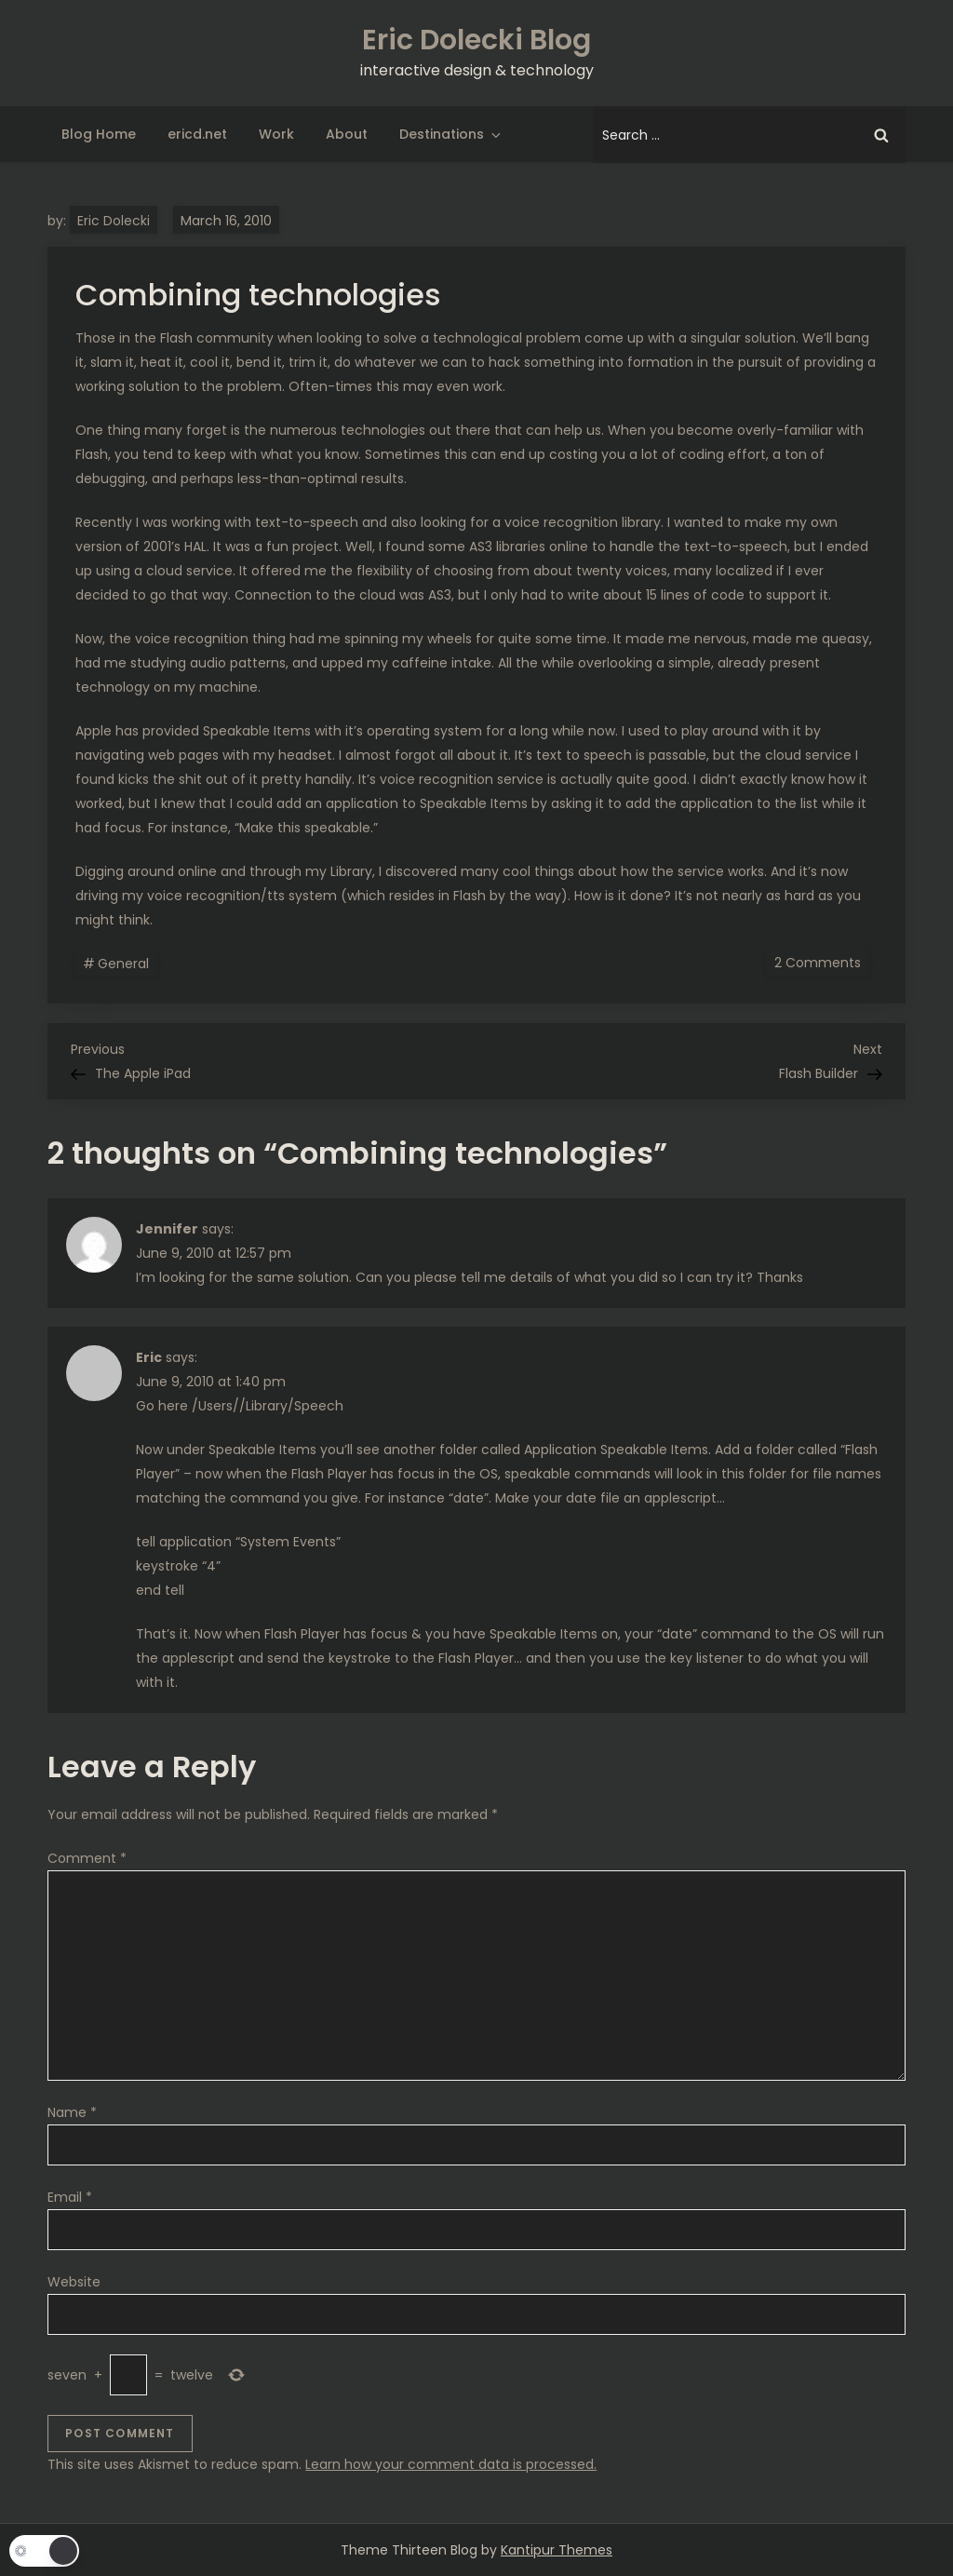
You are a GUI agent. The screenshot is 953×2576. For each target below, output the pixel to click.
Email (69, 2197)
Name (72, 2112)
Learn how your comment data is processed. (451, 2464)
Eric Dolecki (113, 220)
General (123, 963)
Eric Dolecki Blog (476, 40)
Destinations (451, 134)
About (347, 134)
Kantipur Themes (556, 2550)
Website (74, 2282)
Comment (87, 1858)
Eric (149, 1357)
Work (276, 134)
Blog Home (98, 134)
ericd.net (197, 134)
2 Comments (821, 962)
